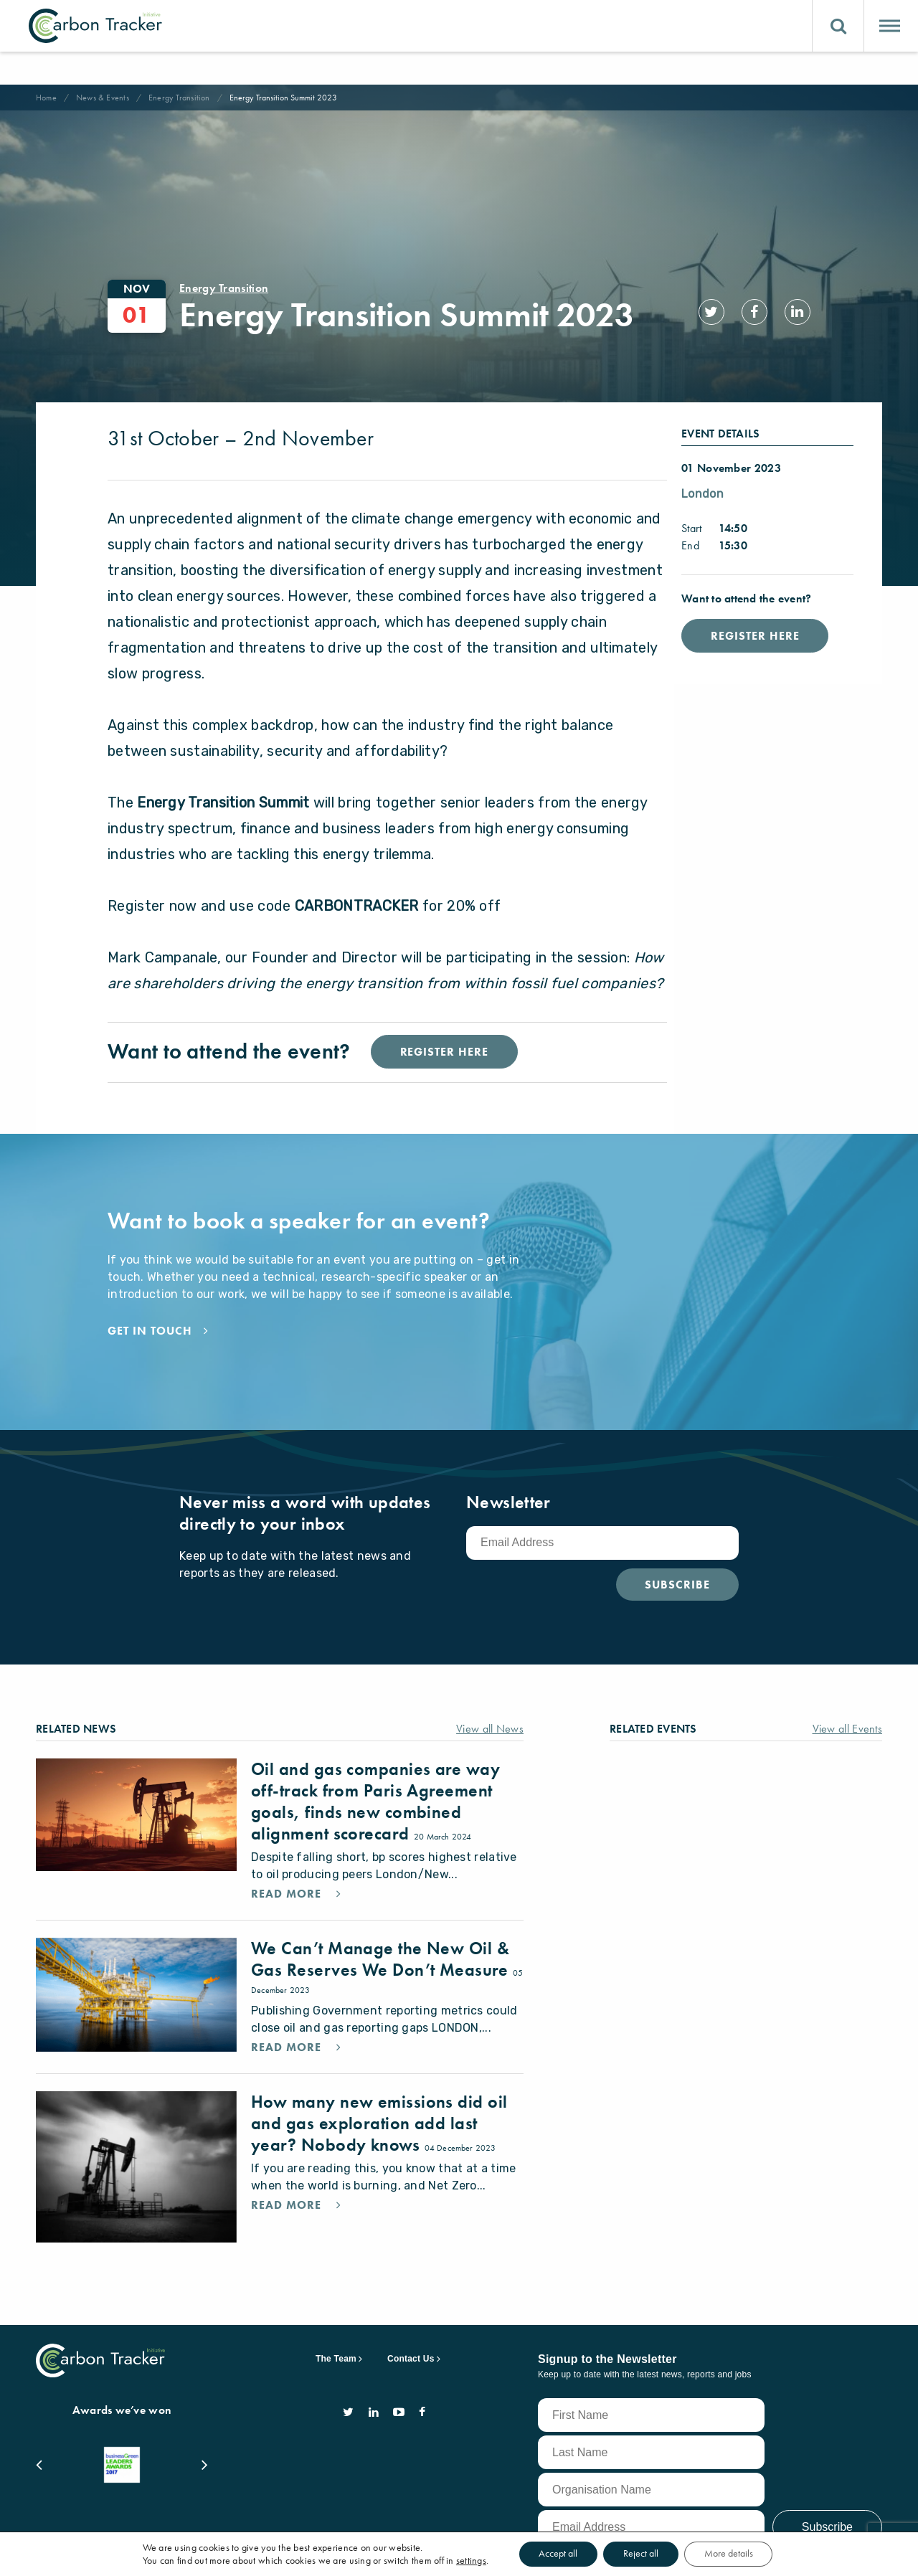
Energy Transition (179, 97)
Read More (288, 1862)
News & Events (102, 97)
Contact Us (411, 2327)
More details (731, 2553)
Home (46, 97)
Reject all (640, 2553)
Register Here (755, 604)
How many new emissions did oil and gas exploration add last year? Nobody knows (379, 2091)
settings (466, 2560)
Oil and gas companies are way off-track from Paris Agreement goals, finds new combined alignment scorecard (375, 1769)
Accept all (555, 2553)
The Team (336, 2327)
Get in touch (150, 1299)
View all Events (848, 1697)
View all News (490, 1697)
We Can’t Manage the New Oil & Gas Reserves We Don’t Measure (382, 1927)
